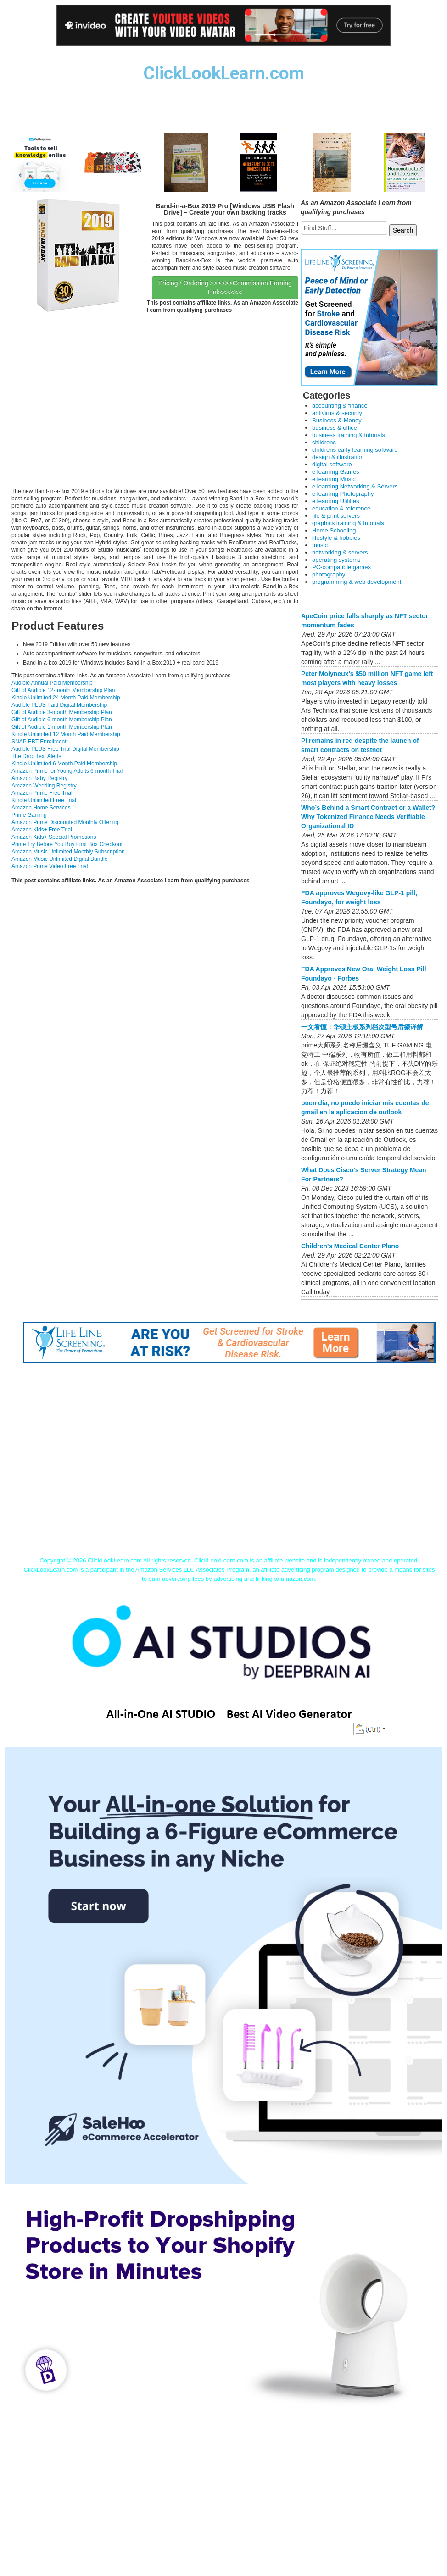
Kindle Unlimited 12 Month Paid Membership (65, 734)
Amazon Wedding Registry (44, 785)
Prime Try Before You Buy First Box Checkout (67, 844)
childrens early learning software (354, 449)
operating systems (336, 559)
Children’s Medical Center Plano (350, 1246)
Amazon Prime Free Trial (42, 793)
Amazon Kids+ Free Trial (41, 829)
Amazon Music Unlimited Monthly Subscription (68, 851)
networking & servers (340, 552)
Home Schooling (334, 530)
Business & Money (337, 420)
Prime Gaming (29, 815)
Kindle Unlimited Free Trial (43, 800)
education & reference (341, 508)
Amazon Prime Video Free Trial (49, 866)
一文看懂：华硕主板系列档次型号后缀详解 (362, 1026)
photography (328, 574)
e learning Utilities (335, 501)
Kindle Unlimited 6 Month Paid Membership (64, 763)
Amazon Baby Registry (39, 778)
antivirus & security (337, 413)
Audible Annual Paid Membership (52, 683)
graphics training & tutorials (348, 523)
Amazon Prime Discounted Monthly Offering (64, 822)
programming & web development (356, 581)
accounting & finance (340, 405)
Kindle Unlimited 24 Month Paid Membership (65, 697)
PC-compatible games (341, 567)
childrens (324, 442)
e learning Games (335, 471)
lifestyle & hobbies (336, 537)
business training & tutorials (348, 435)
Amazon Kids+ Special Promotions (53, 837)
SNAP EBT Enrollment (39, 741)
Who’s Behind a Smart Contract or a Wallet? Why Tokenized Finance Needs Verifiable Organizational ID (368, 817)
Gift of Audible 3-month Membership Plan (61, 712)
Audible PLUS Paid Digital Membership (59, 705)
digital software (332, 464)
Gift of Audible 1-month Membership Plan (61, 727)
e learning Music (334, 479)
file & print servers (336, 515)
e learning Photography (343, 493)
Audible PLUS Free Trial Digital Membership (65, 749)
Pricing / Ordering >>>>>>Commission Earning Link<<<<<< (225, 287)
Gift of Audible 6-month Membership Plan (61, 719)
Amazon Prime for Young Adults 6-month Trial (67, 771)
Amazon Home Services (41, 807)
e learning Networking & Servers (354, 486)
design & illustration (338, 457)
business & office (334, 427)
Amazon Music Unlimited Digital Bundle (59, 859)
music (320, 545)
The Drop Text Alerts (36, 756)
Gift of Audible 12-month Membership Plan (63, 690)
